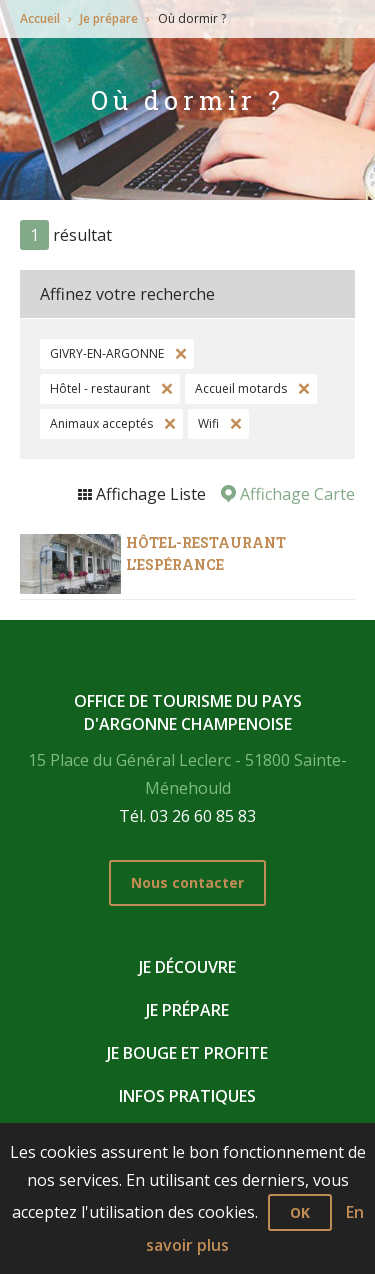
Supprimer (179, 354)
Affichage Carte (295, 494)
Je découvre (187, 967)
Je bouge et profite (187, 1053)
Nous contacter (187, 882)
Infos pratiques (187, 1096)
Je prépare (109, 18)
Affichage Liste (149, 494)
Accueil (40, 18)
